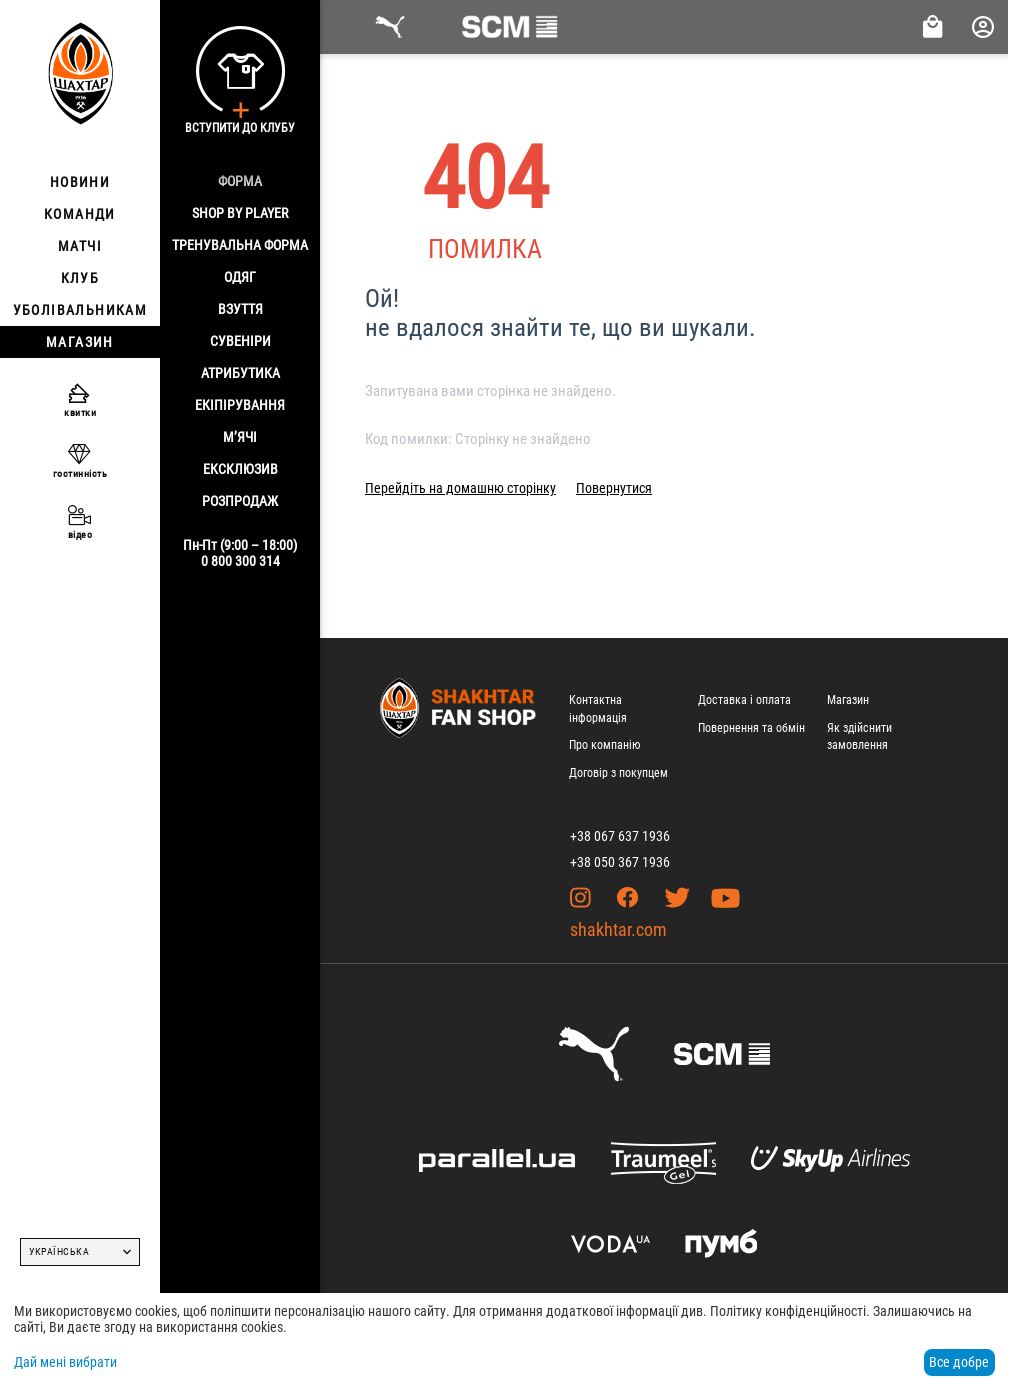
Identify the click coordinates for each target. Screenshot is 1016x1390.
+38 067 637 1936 (620, 836)
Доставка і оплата (744, 700)
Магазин (848, 700)
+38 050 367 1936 (620, 862)
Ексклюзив (240, 469)
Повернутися (614, 488)
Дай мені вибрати (65, 1362)
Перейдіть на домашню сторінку (460, 488)
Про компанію (604, 745)
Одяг (240, 277)
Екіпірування (240, 405)
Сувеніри (240, 341)
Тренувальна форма (240, 245)
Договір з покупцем (618, 773)
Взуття (240, 309)
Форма (240, 181)
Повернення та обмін (751, 728)
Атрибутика (240, 373)
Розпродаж (240, 501)
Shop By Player (240, 213)
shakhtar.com (618, 929)
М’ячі (240, 437)
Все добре (959, 1362)
